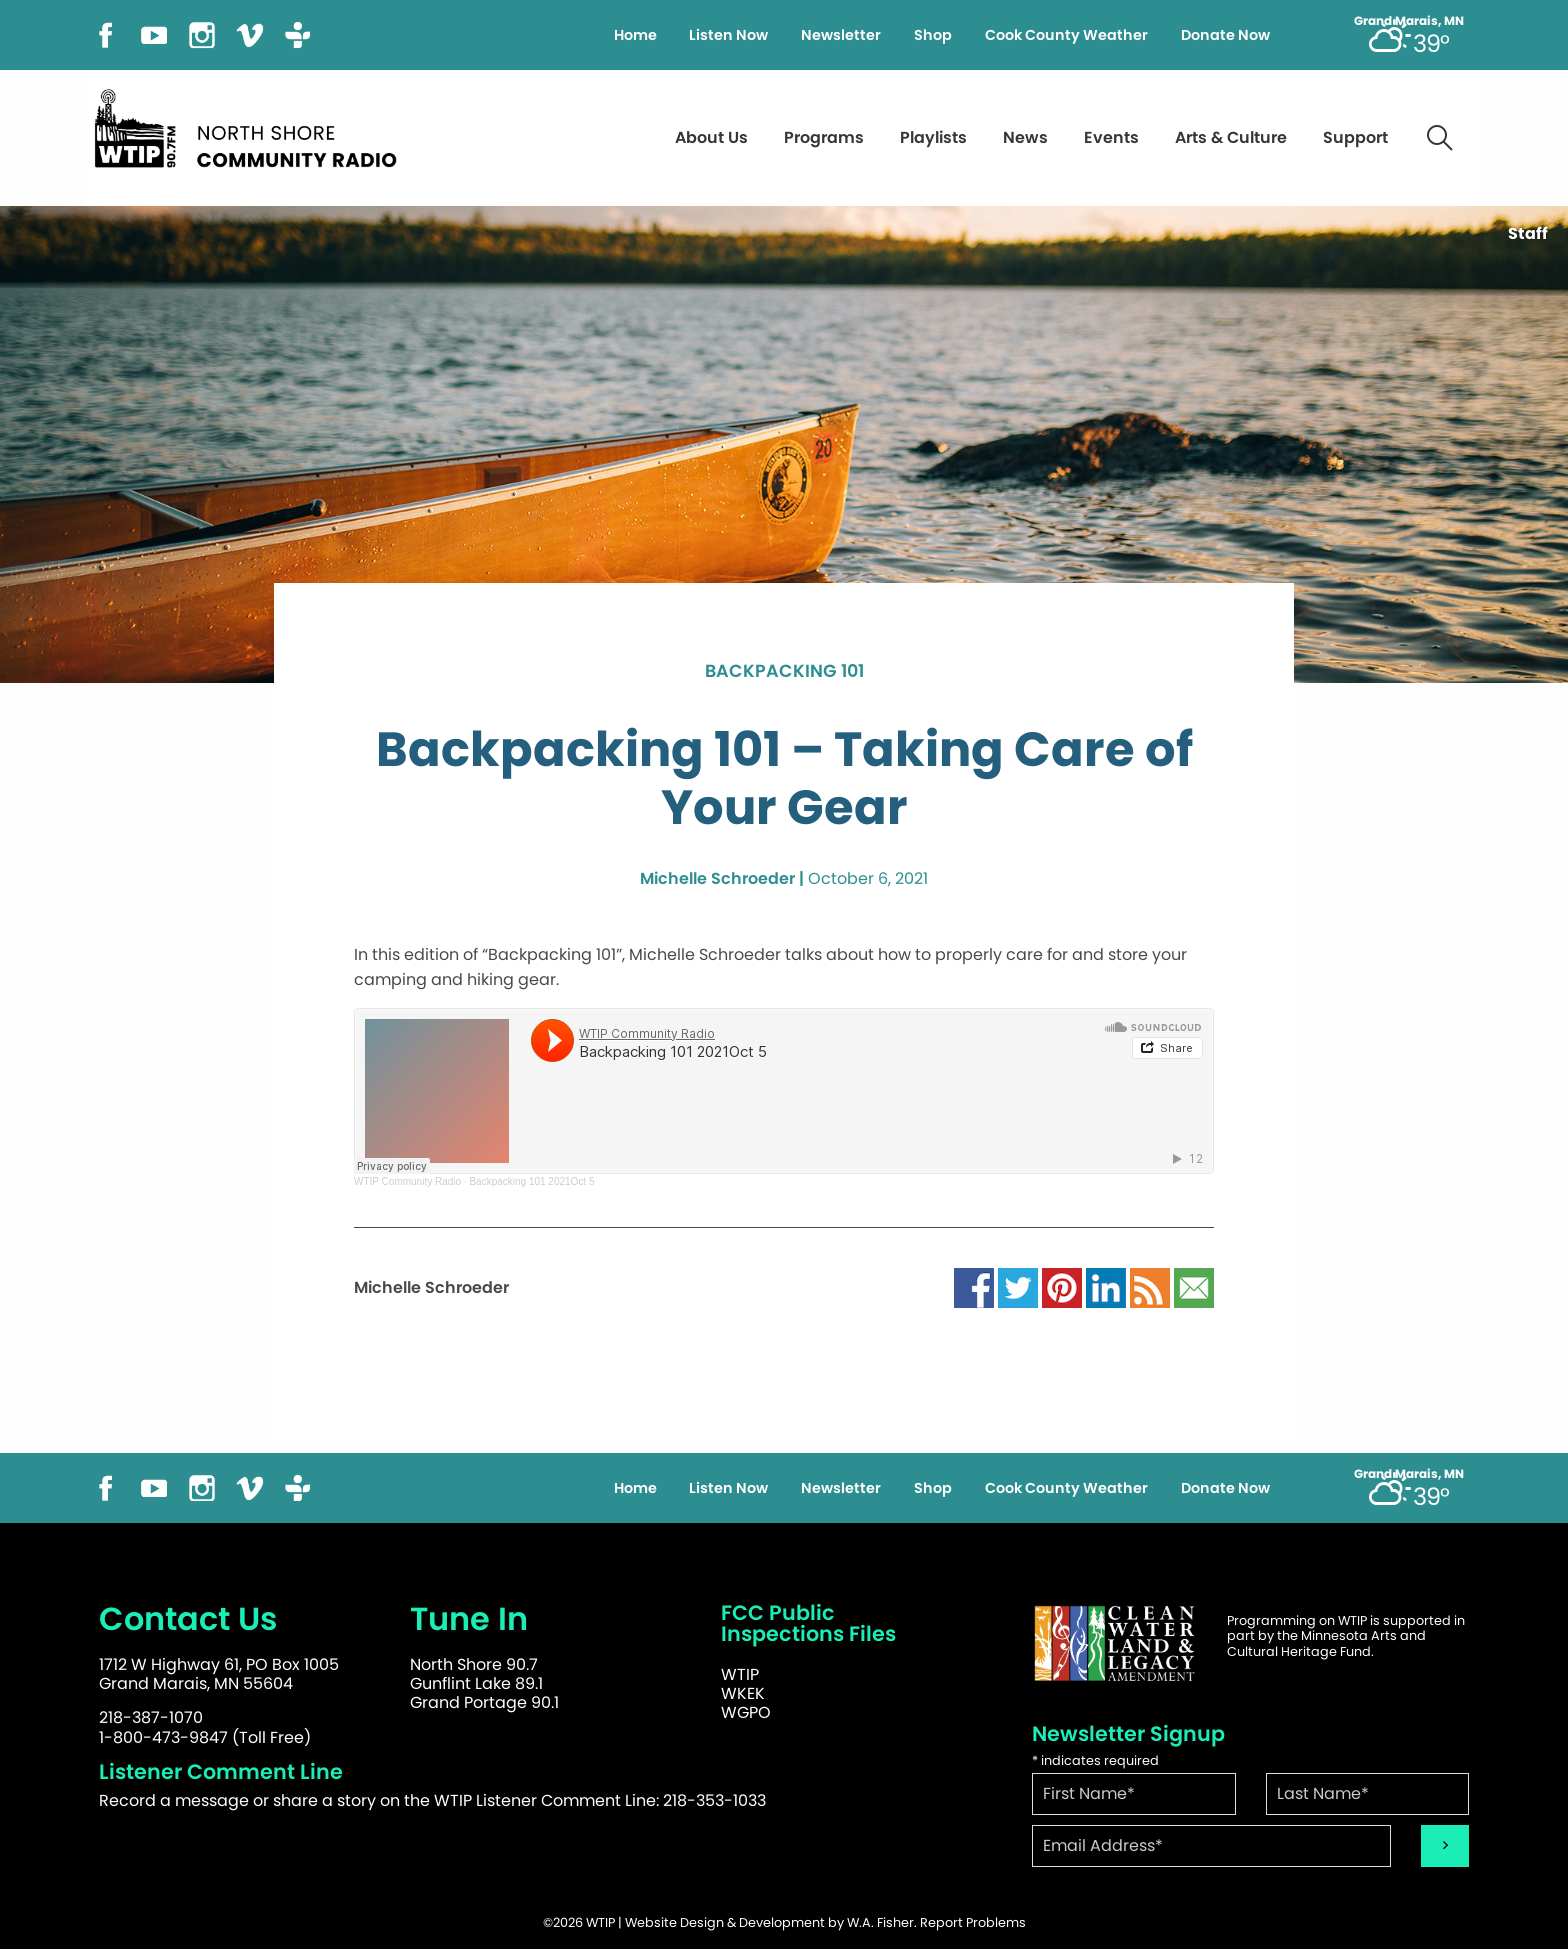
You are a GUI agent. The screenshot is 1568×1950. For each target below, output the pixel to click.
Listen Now (728, 35)
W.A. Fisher (880, 1922)
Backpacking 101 (784, 672)
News (1025, 137)
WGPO (746, 1712)
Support (1355, 137)
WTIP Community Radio (407, 1181)
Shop (933, 35)
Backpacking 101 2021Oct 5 (531, 1181)
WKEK (743, 1693)
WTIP (740, 1674)
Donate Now (1225, 35)
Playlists (933, 137)
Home (635, 35)
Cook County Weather (1066, 35)
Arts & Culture (1231, 137)
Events (1111, 137)
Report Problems (973, 1922)
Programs (824, 137)
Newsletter (841, 35)
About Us (711, 137)
